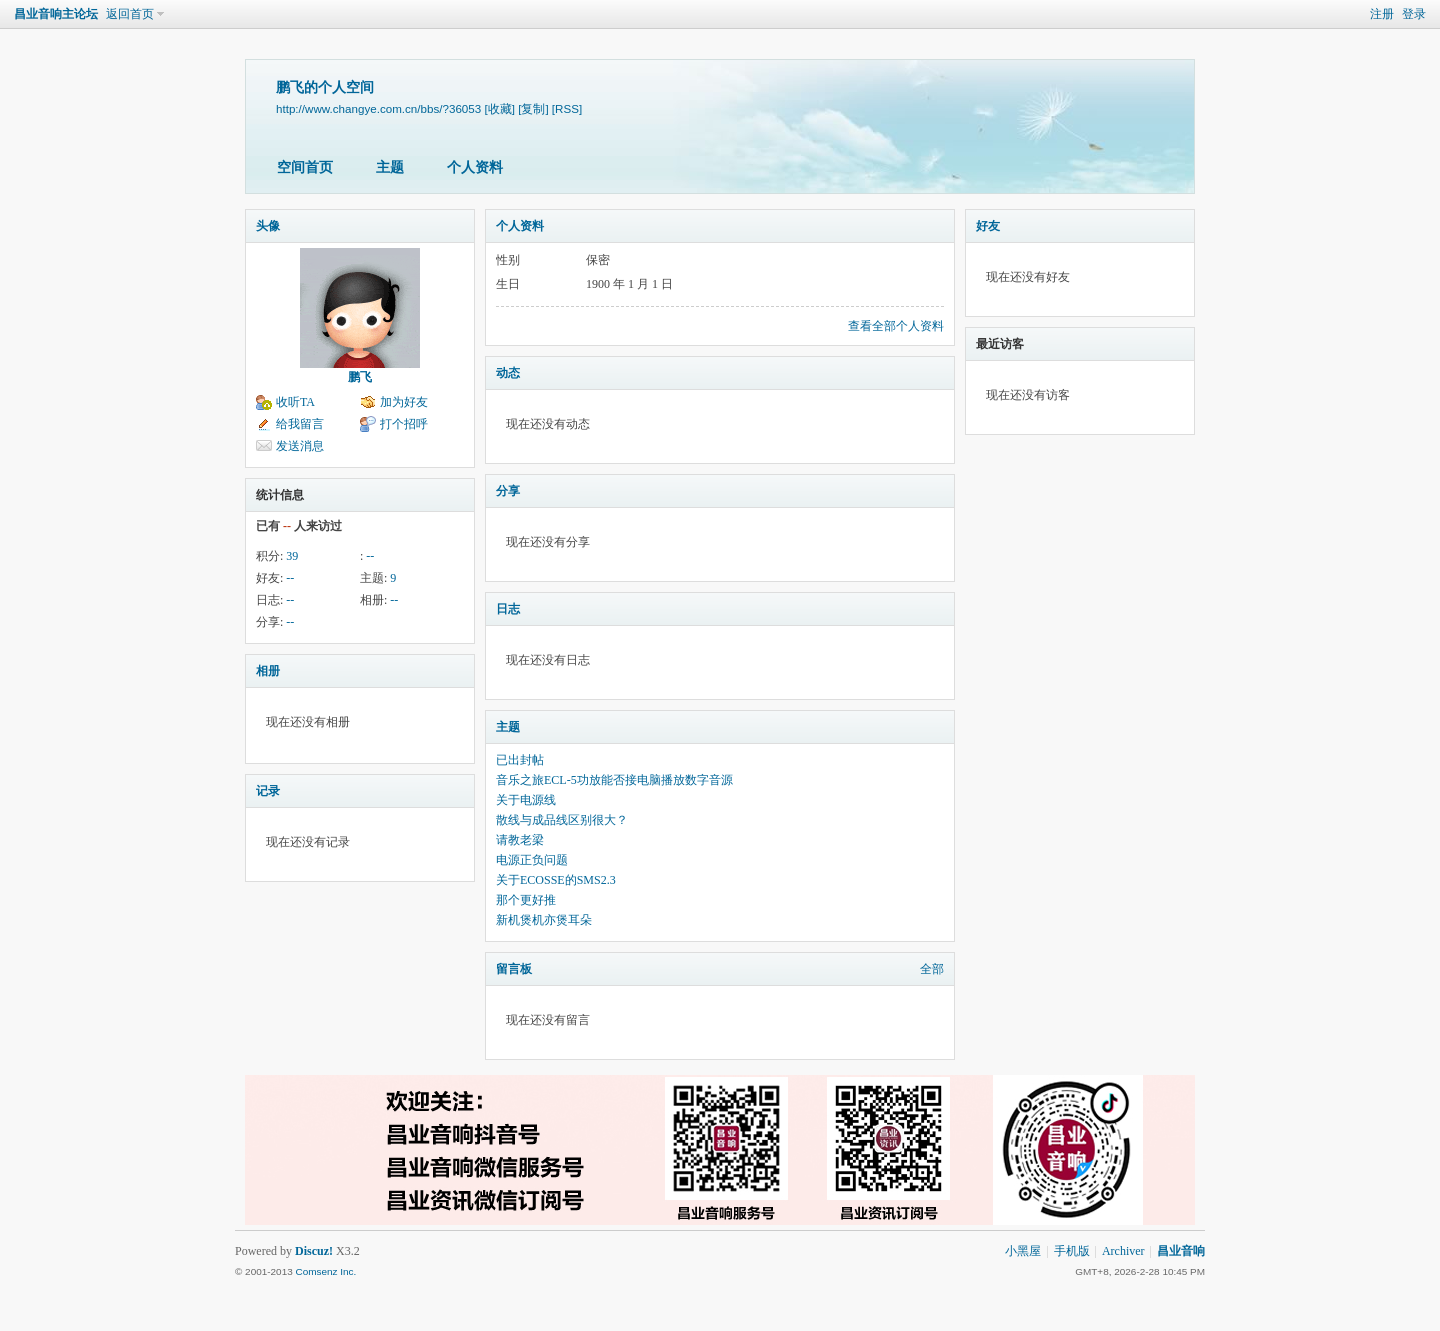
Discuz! (314, 1251)
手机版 (1072, 1251)
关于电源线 (526, 800)
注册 (1382, 14)
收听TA (295, 402)
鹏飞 (360, 377)
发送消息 (300, 446)
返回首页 (130, 14)
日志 (508, 609)
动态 (508, 373)
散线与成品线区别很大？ (562, 820)
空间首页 (305, 167)
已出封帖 (520, 760)
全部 (932, 969)
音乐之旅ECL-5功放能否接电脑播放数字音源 (614, 780)
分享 (508, 491)
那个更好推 (526, 900)
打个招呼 (404, 424)
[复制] (533, 108)
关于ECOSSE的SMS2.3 (556, 880)
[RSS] (567, 108)
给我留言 (300, 424)
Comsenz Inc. (325, 1271)
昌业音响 (1181, 1251)
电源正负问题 (532, 860)
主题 (390, 167)
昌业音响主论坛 (56, 14)
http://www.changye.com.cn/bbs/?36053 (378, 108)
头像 (268, 226)
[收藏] (499, 108)
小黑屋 (1023, 1251)
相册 (268, 671)
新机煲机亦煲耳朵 (544, 920)
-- (370, 556)
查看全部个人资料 (896, 326)
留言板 (514, 969)
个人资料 (475, 167)
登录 (1414, 14)
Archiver (1123, 1251)
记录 (268, 791)
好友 (988, 226)
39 (292, 556)
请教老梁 (520, 840)
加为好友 (404, 402)
